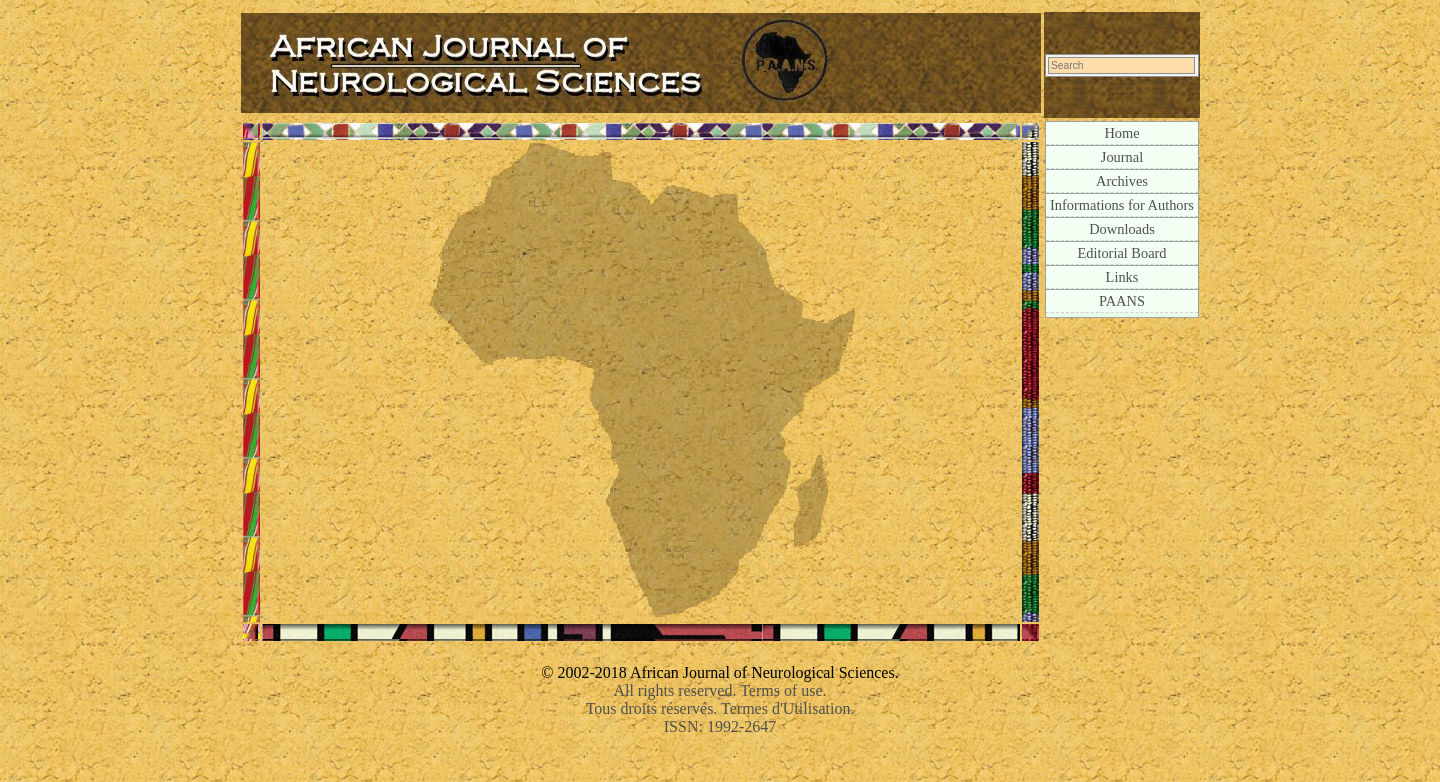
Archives (1122, 181)
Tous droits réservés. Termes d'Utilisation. (720, 708)
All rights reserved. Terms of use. (719, 690)
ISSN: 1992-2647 (720, 726)
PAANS (1122, 301)
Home (1121, 133)
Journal (1122, 157)
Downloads (1122, 229)
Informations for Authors (1122, 205)
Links (1122, 277)
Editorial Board (1121, 253)
